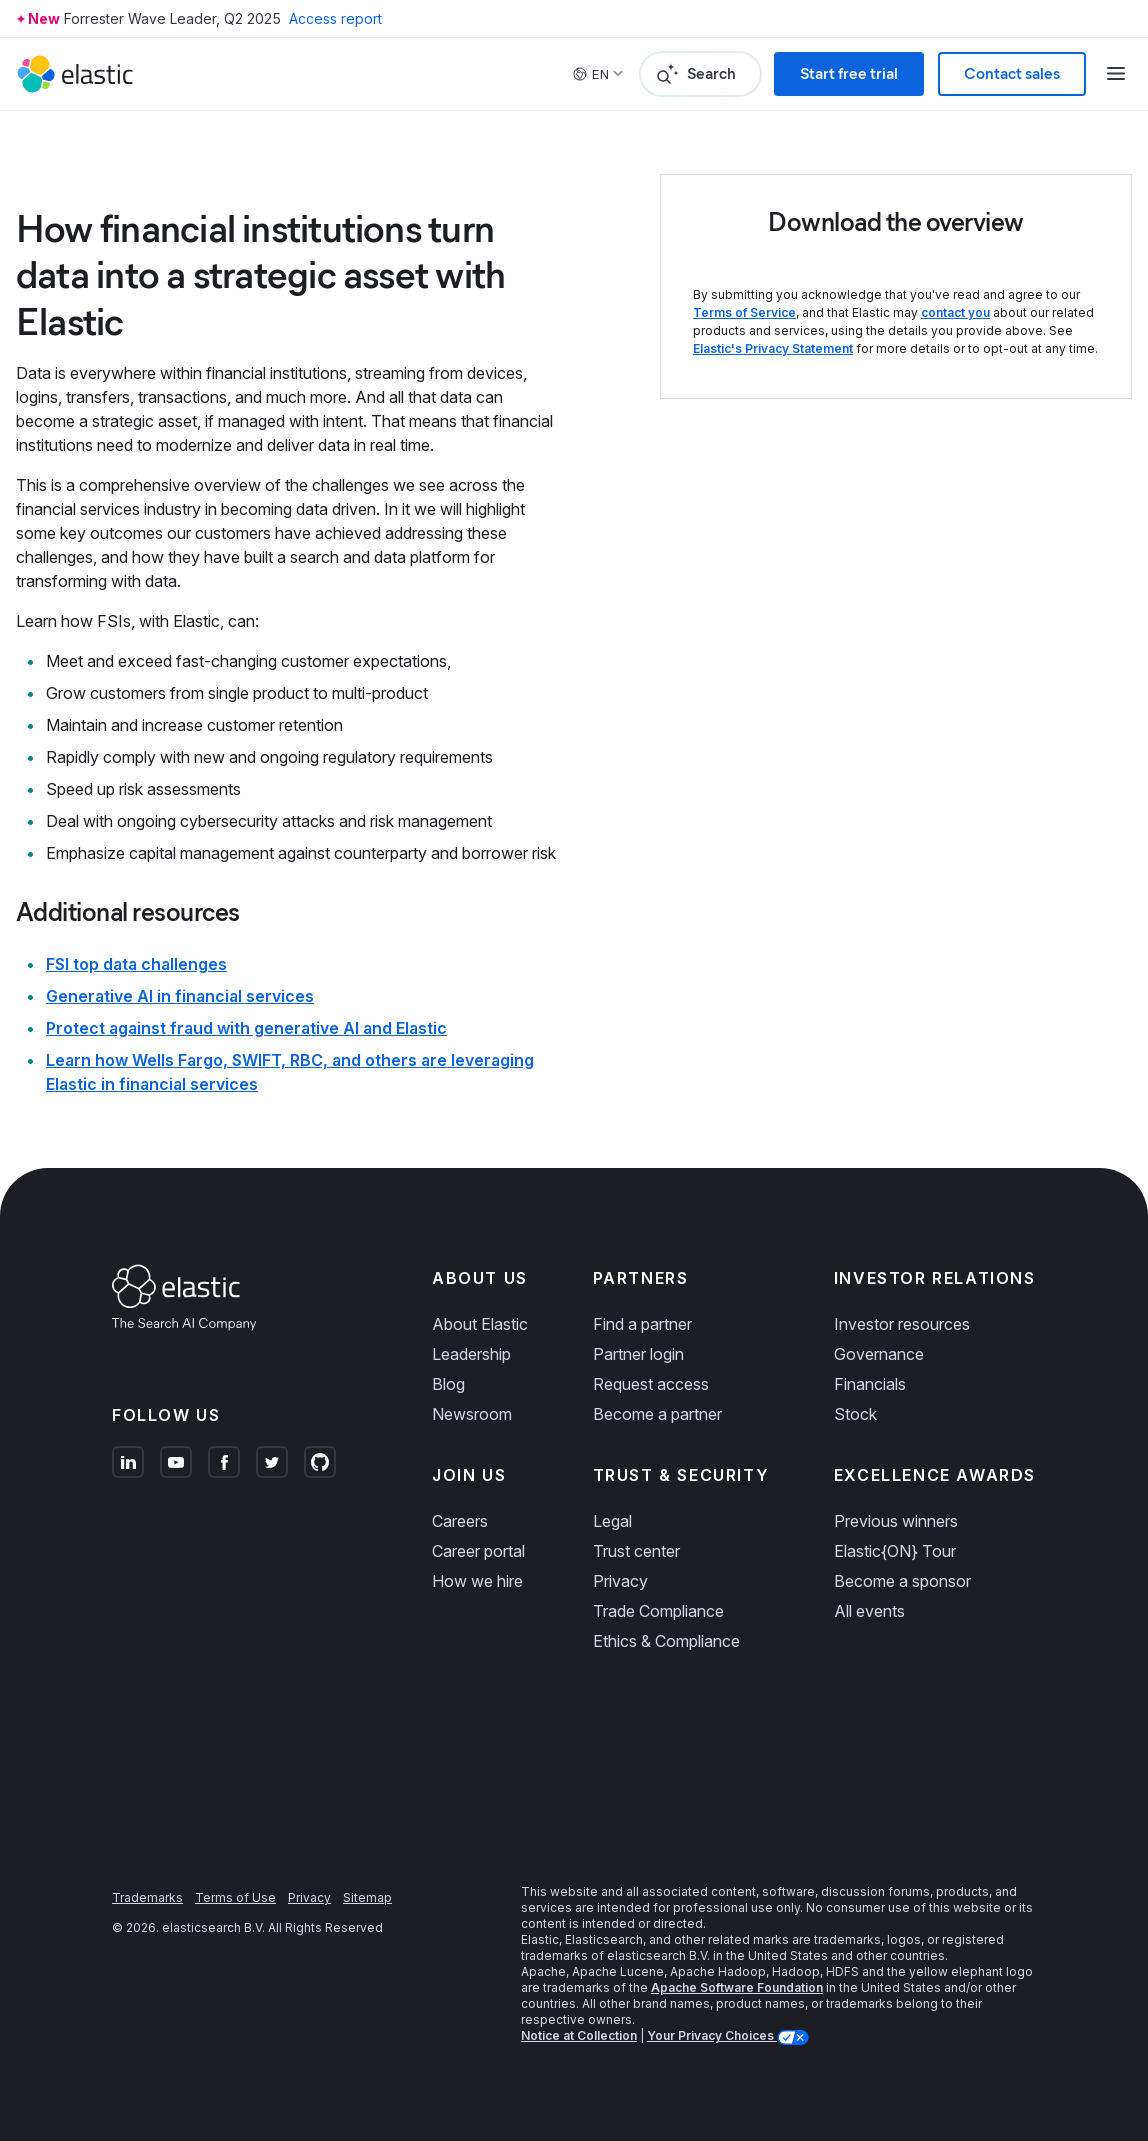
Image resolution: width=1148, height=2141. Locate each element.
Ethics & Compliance (666, 1641)
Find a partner (642, 1324)
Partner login (638, 1354)
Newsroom (472, 1414)
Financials (870, 1384)
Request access (651, 1384)
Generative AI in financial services (180, 996)
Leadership (471, 1354)
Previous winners (896, 1521)
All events (869, 1611)
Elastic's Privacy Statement (773, 348)
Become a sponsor (902, 1581)
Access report (335, 18)
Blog (448, 1384)
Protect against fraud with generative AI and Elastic (246, 1028)
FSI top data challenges (136, 964)
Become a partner (657, 1414)
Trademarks (147, 1897)
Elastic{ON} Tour (895, 1551)
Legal (612, 1521)
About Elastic (480, 1324)
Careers (460, 1521)
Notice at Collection (579, 2035)
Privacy (620, 1581)
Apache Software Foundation (737, 1987)
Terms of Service (744, 312)
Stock (855, 1414)
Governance (879, 1354)
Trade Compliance (658, 1611)
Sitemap (367, 1897)
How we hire (477, 1581)
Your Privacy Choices (712, 2035)
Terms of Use (235, 1897)
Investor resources (902, 1324)
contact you (955, 312)
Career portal (478, 1551)
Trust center (636, 1551)
